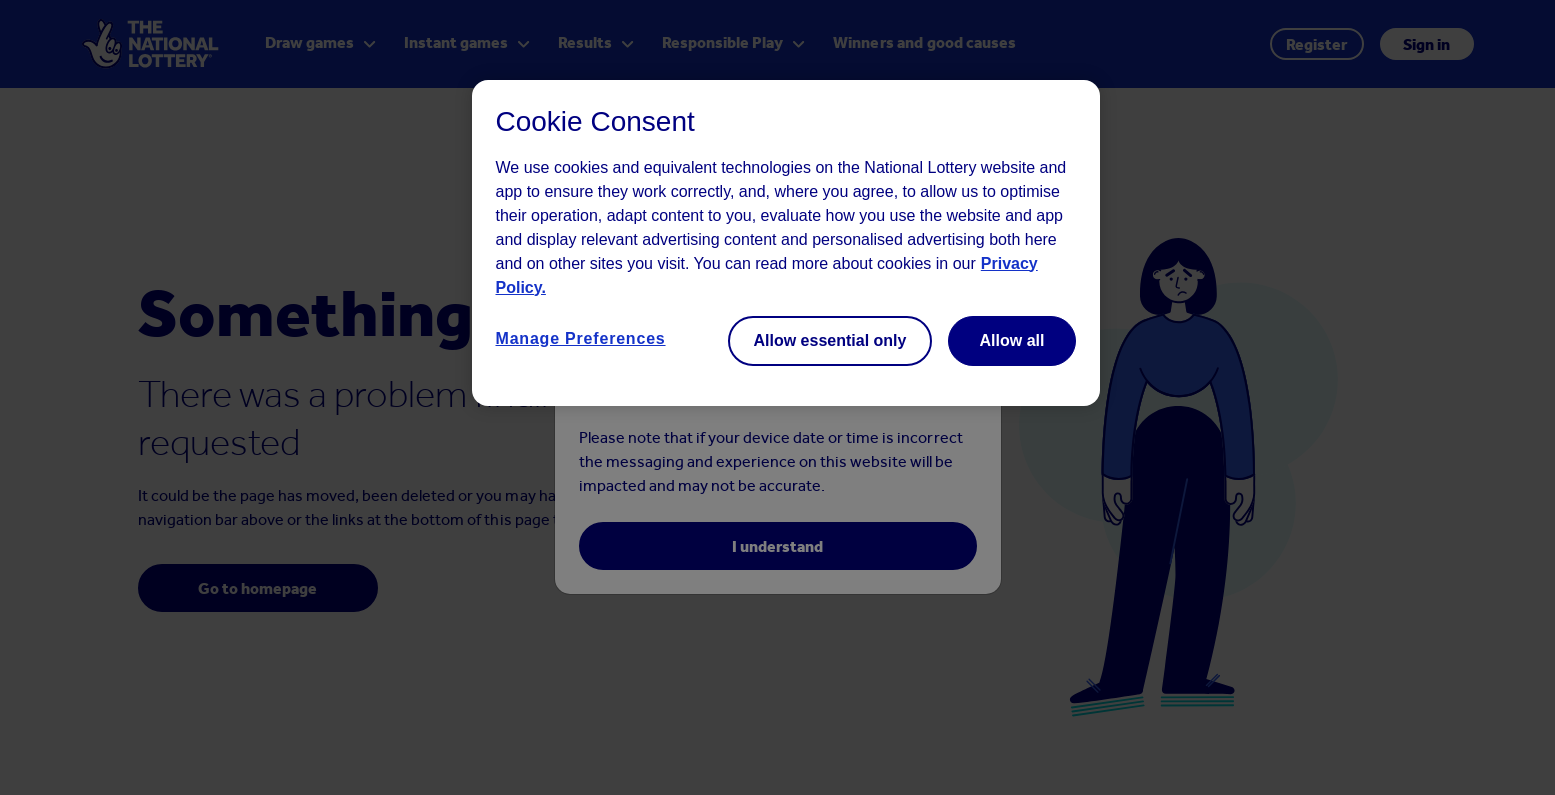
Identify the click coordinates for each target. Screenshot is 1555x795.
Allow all (1012, 340)
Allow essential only (830, 340)
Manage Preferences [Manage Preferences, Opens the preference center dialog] (581, 338)
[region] (786, 243)
